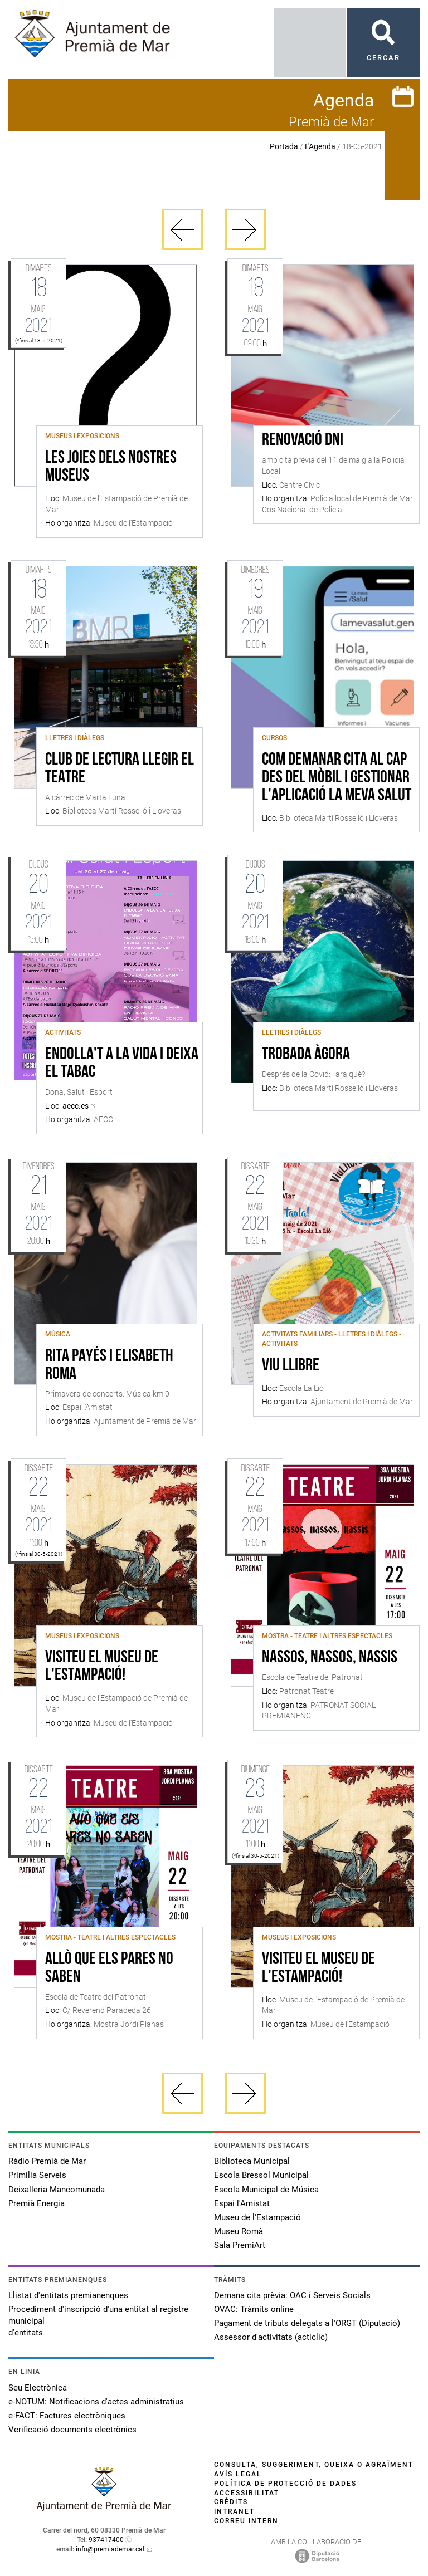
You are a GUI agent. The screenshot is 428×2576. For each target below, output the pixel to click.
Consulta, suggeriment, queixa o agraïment (314, 2465)
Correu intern (246, 2521)
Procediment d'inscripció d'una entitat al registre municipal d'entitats (98, 2321)
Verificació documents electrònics (72, 2430)
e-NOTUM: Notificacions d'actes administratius (96, 2402)
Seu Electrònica (37, 2388)
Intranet (234, 2511)
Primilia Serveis (37, 2175)
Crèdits (231, 2502)
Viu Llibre (290, 1366)
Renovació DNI (302, 440)
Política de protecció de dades (285, 2483)
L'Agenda (320, 146)
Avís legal (238, 2474)
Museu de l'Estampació (257, 2217)
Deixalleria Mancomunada (56, 2190)
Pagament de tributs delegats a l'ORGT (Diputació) (307, 2323)
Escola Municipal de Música (266, 2190)
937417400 (106, 2540)
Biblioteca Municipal (252, 2161)
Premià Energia (36, 2203)
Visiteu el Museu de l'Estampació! (101, 1666)
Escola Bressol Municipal (261, 2175)
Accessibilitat (246, 2493)
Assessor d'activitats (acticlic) (271, 2337)
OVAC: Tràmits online (254, 2309)
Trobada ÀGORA (306, 1055)
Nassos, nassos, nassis (329, 1658)
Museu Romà (238, 2231)
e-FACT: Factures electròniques (66, 2416)
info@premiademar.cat (110, 2549)
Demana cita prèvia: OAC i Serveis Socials (292, 2295)
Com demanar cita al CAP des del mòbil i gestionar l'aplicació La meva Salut (336, 778)
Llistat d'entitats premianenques (68, 2295)
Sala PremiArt (239, 2245)
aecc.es (75, 1105)
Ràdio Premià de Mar (47, 2161)
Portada (284, 146)
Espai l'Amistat (242, 2203)
